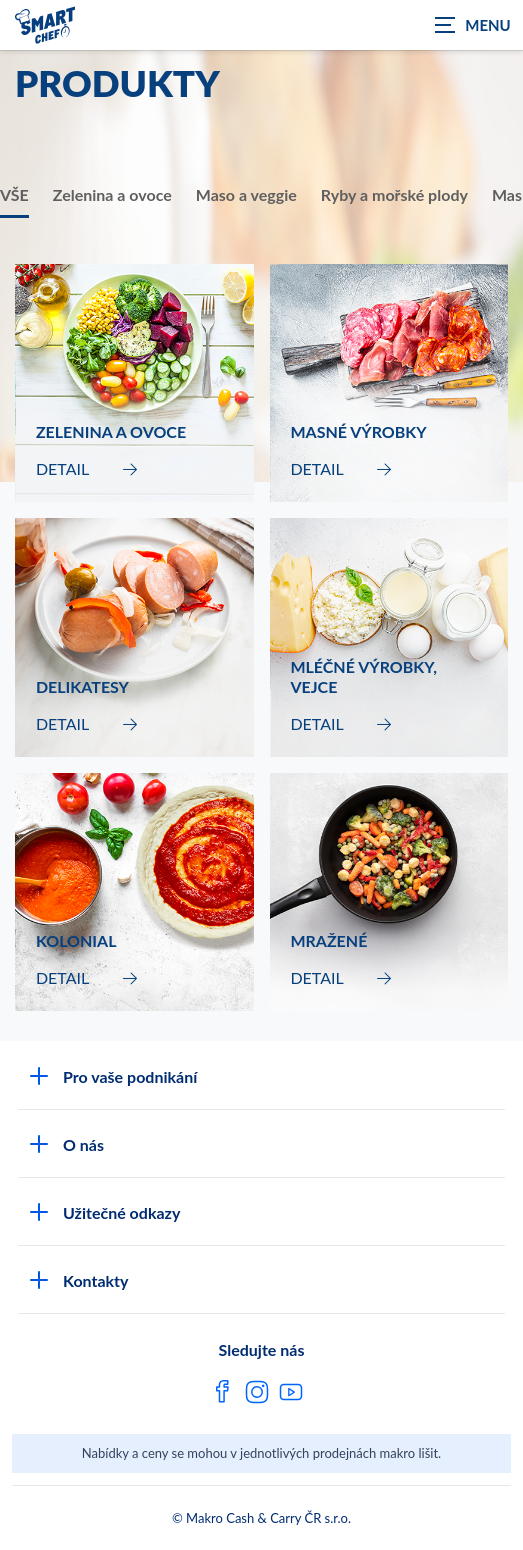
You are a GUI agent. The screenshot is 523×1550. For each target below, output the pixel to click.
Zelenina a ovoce (112, 194)
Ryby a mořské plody (394, 194)
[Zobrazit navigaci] (473, 25)
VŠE (14, 194)
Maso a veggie (246, 194)
